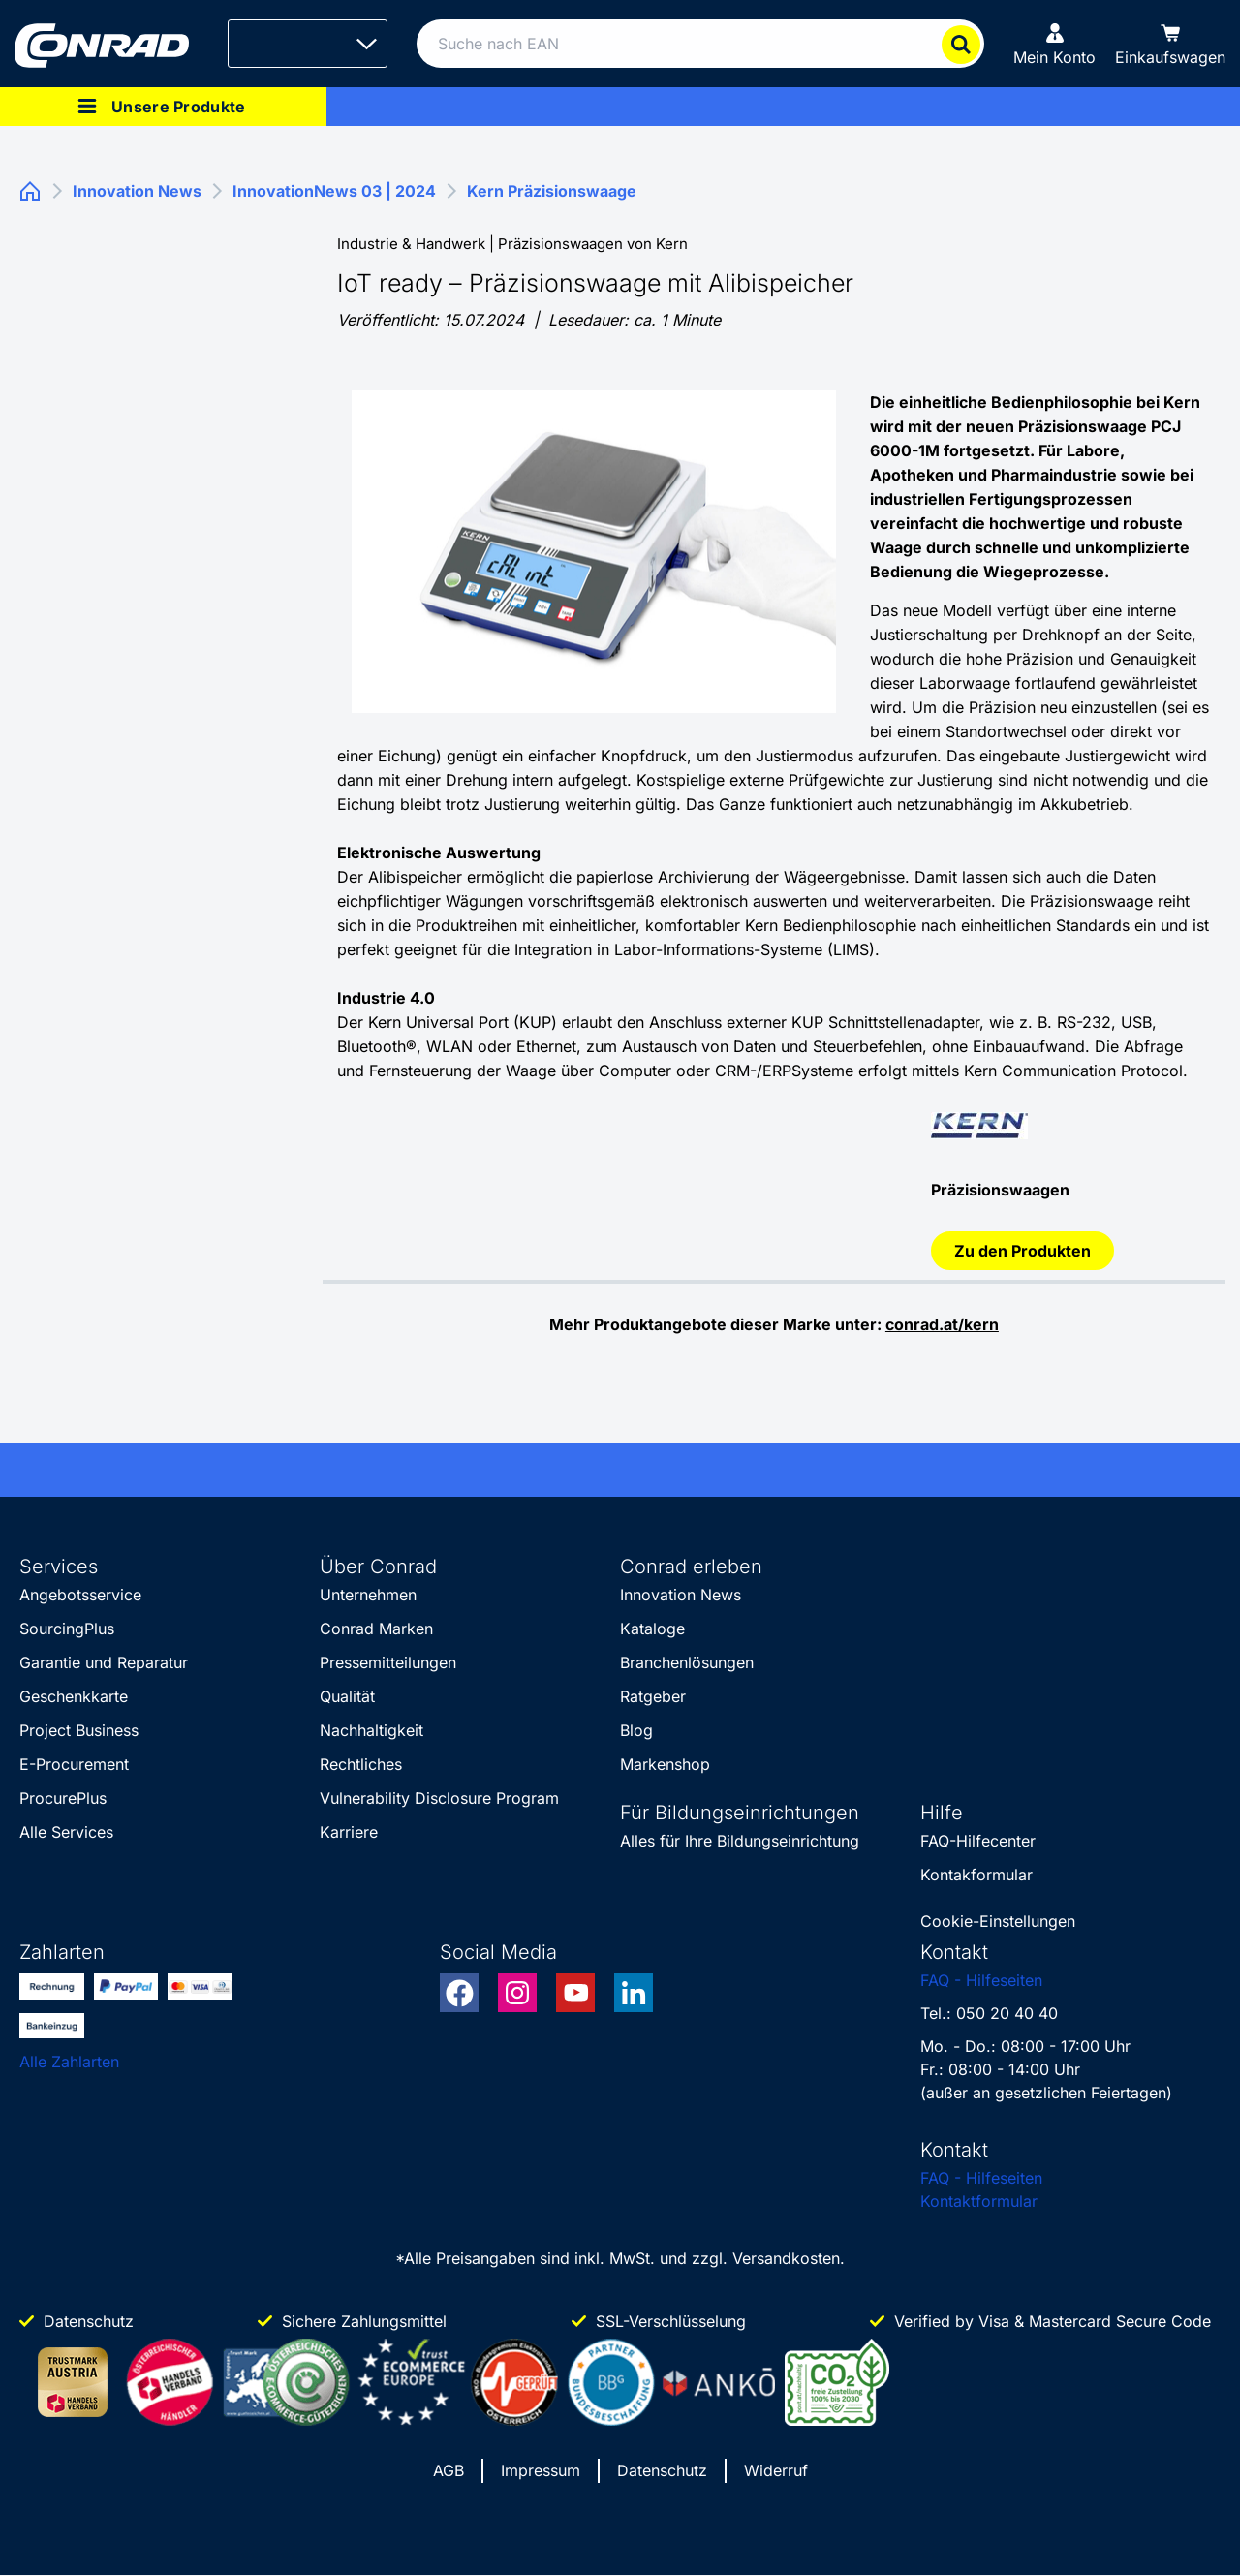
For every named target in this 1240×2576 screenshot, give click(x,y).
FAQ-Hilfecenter (978, 1840)
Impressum (540, 2470)
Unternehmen (368, 1594)
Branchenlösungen (687, 1662)
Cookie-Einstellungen (997, 1921)
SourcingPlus (66, 1628)
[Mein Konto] (1054, 43)
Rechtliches (361, 1764)
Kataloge (652, 1628)
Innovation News (680, 1594)
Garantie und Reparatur (103, 1662)
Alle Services (66, 1832)
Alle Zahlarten (69, 2061)
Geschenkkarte (73, 1696)
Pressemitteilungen (388, 1662)
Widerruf (776, 2470)
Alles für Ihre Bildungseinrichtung (739, 1840)
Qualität (347, 1696)
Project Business (79, 1730)
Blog (636, 1730)
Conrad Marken (376, 1628)
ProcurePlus (63, 1798)
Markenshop (665, 1764)
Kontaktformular (979, 2201)
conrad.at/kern (942, 1324)
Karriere (349, 1832)
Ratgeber (653, 1696)
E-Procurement (74, 1764)
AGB (448, 2470)
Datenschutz (662, 2470)
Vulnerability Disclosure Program (439, 1798)
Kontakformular (976, 1874)
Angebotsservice (80, 1594)
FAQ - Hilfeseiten (981, 1980)
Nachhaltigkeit (371, 1730)
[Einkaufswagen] (1170, 43)
